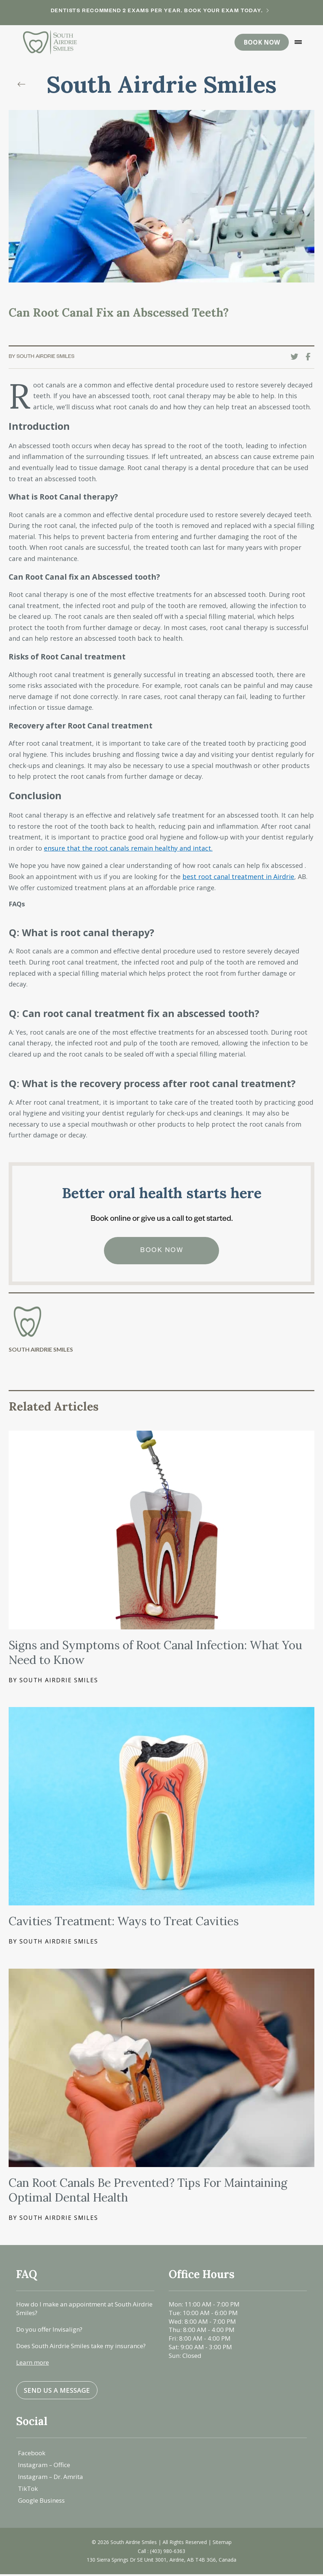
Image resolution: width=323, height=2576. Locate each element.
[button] (298, 43)
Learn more (32, 2364)
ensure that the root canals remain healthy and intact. (128, 850)
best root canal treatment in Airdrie (238, 878)
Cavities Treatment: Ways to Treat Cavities (124, 1923)
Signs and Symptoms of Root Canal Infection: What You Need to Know (155, 1654)
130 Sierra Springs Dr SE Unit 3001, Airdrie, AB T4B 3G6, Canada (161, 2561)
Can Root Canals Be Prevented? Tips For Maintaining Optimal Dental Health (148, 2192)
